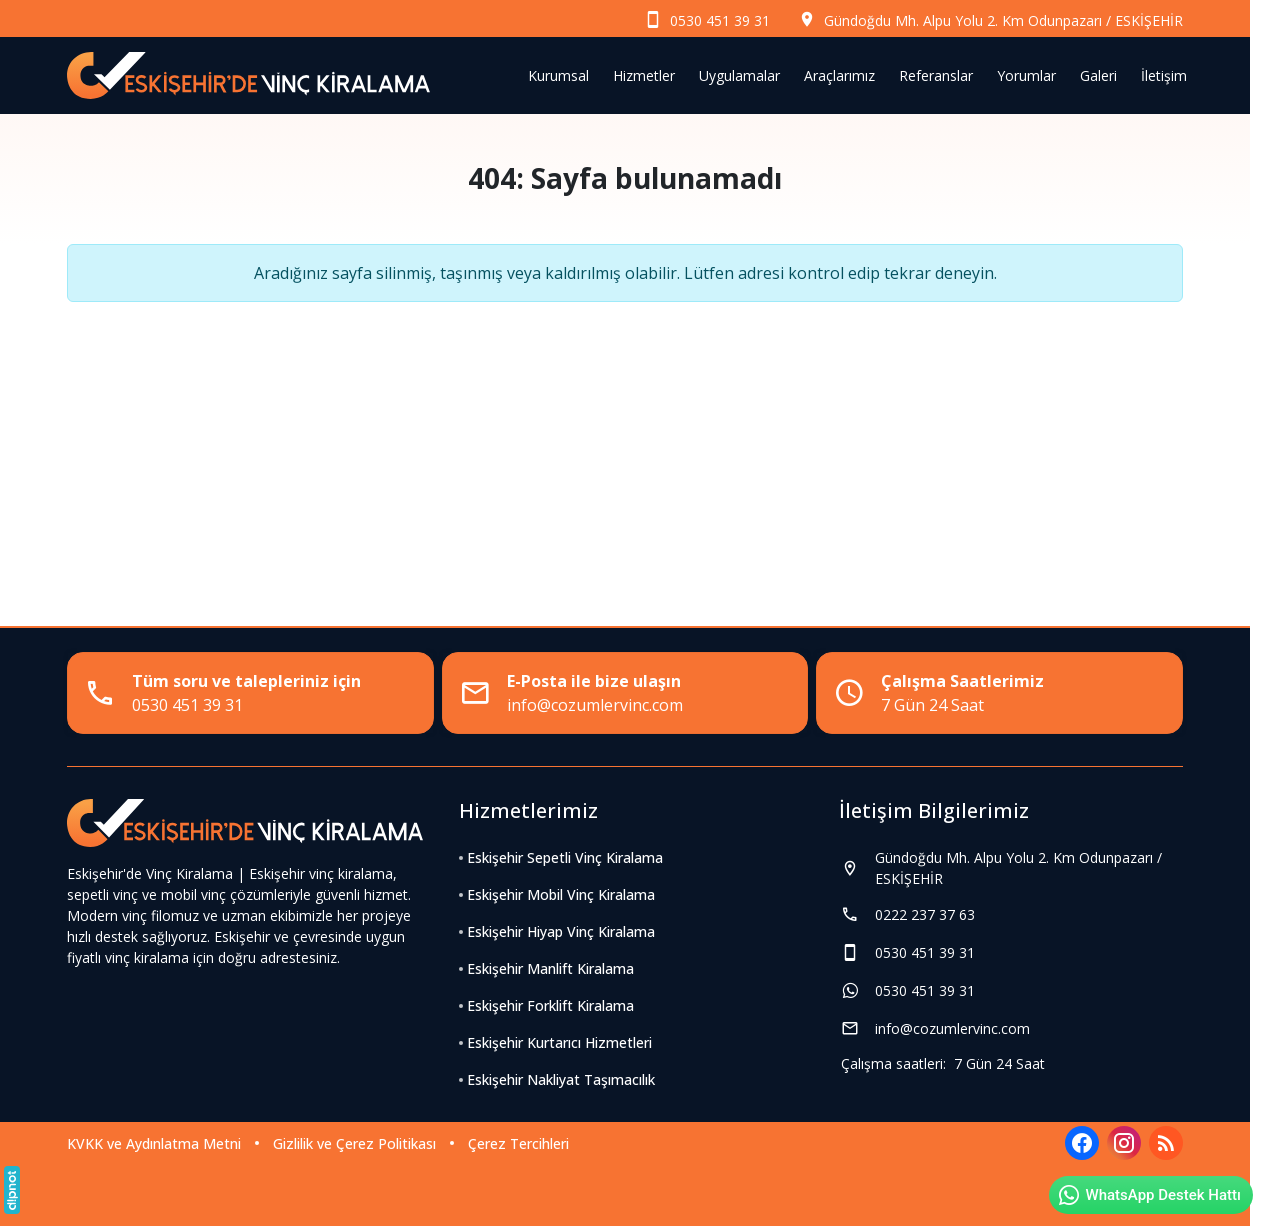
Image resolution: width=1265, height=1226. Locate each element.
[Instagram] (1124, 1143)
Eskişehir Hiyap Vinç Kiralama (561, 931)
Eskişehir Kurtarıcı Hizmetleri (559, 1042)
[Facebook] (1082, 1143)
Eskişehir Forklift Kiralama (550, 1005)
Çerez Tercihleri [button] (518, 1143)
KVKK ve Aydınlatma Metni (154, 1143)
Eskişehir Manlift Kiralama (550, 968)
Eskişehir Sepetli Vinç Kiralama (565, 857)
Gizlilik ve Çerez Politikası (354, 1143)
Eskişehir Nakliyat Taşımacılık (561, 1079)
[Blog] (1166, 1143)
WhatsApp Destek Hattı (1149, 1195)
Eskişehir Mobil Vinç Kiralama (561, 894)
